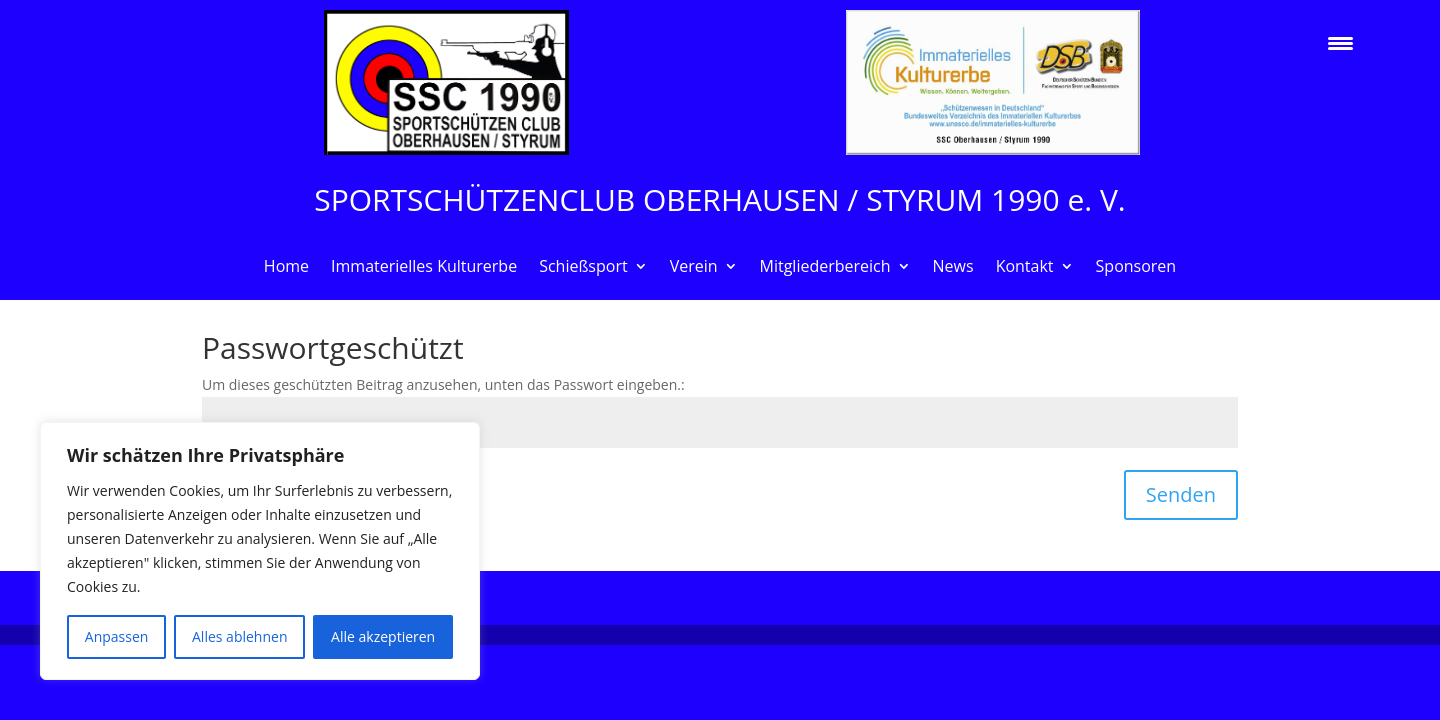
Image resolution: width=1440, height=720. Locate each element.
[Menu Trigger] (1340, 42)
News (953, 268)
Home (286, 268)
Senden (1181, 494)
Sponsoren (1136, 268)
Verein (694, 268)
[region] (260, 551)
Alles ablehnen (239, 636)
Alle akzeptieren (383, 636)
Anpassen (117, 636)
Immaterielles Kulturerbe (424, 268)
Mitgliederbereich (825, 268)
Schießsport (583, 268)
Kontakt (1025, 268)
